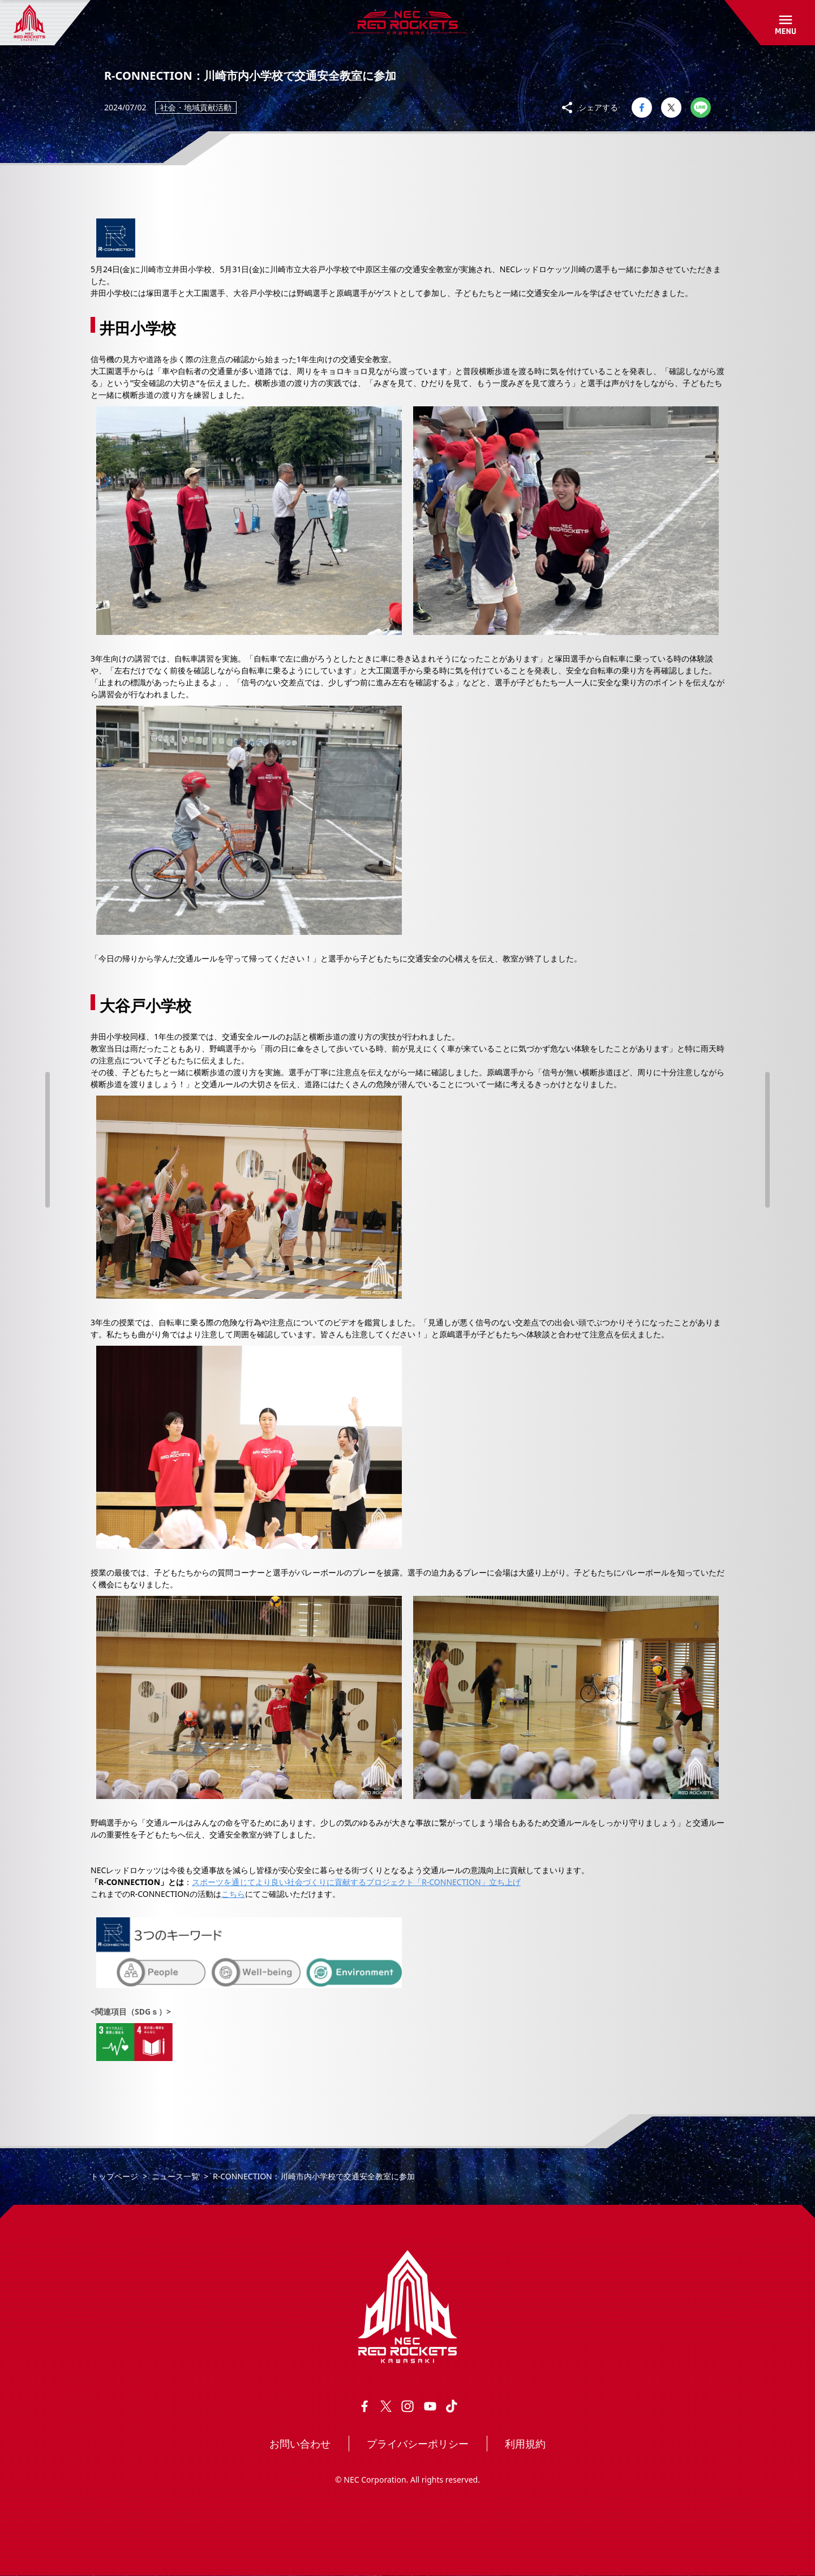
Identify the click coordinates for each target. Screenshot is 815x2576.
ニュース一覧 (175, 2176)
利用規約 (525, 2443)
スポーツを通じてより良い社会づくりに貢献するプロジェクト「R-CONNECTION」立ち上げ (356, 1882)
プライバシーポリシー (418, 2443)
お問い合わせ (300, 2443)
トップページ (114, 2176)
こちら (233, 1893)
